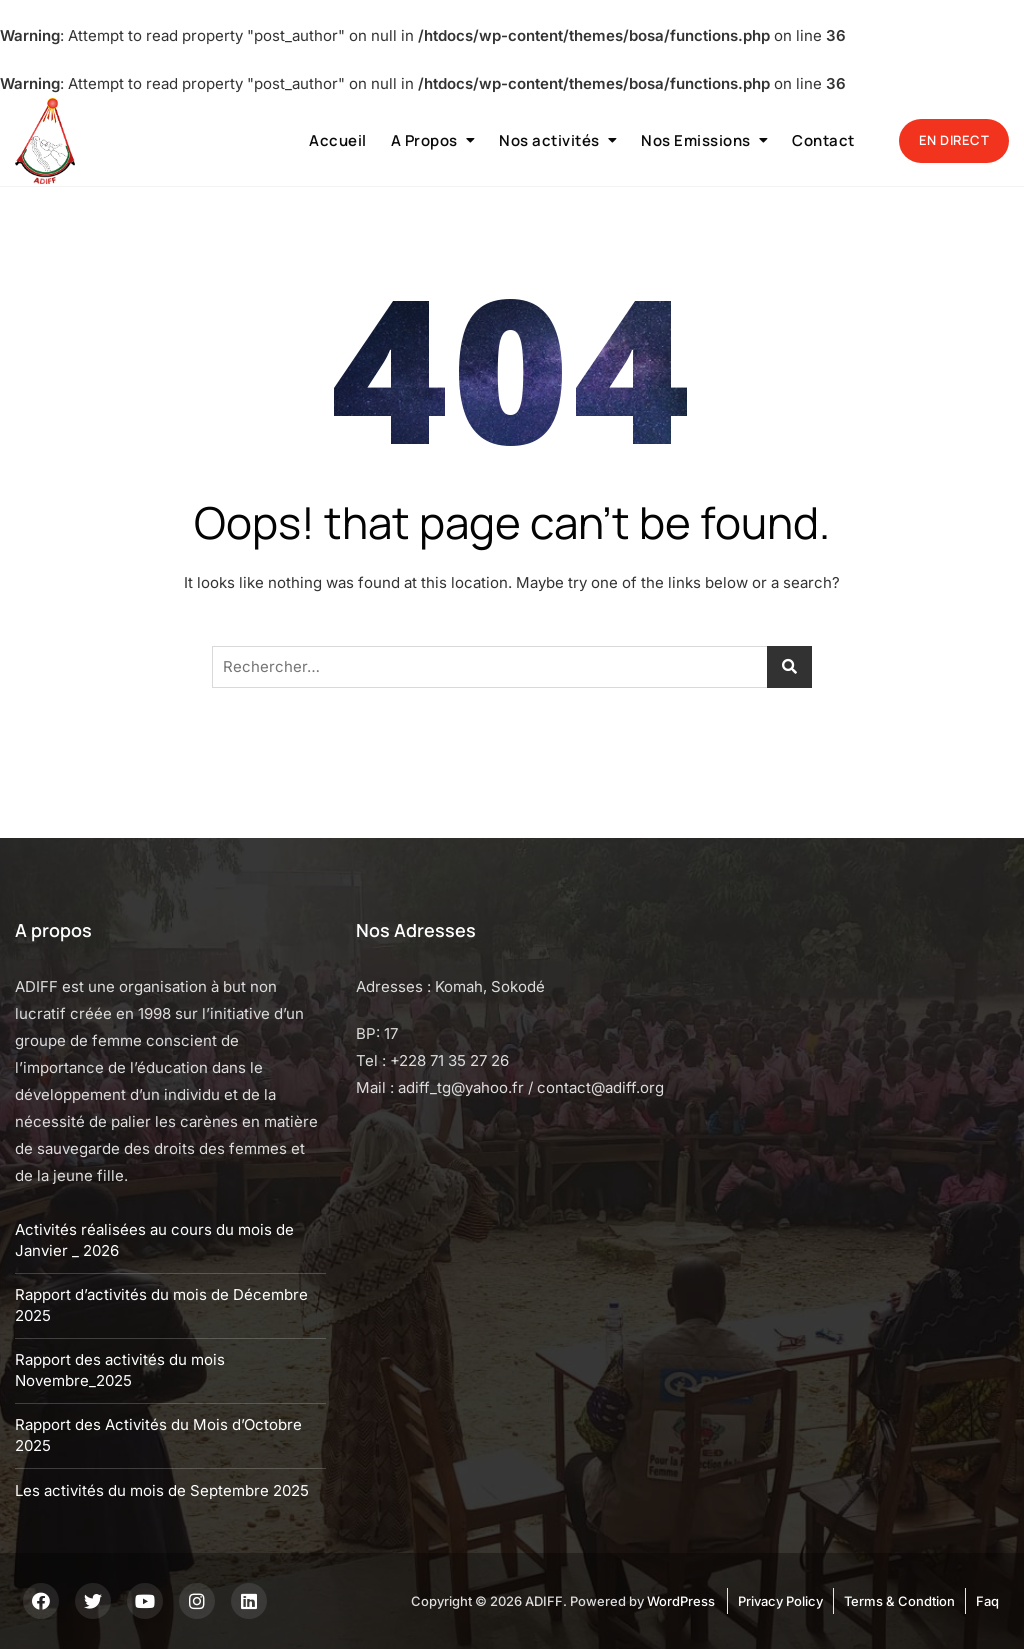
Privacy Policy (780, 1601)
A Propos (424, 140)
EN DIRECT (954, 140)
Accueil (338, 140)
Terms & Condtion (899, 1601)
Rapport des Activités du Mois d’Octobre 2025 (158, 1435)
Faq (987, 1601)
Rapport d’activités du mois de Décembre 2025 (161, 1305)
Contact (823, 140)
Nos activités (549, 140)
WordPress (681, 1601)
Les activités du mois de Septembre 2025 (162, 1490)
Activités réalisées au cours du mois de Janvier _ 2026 (154, 1240)
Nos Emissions (696, 140)
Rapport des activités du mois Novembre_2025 (120, 1370)
